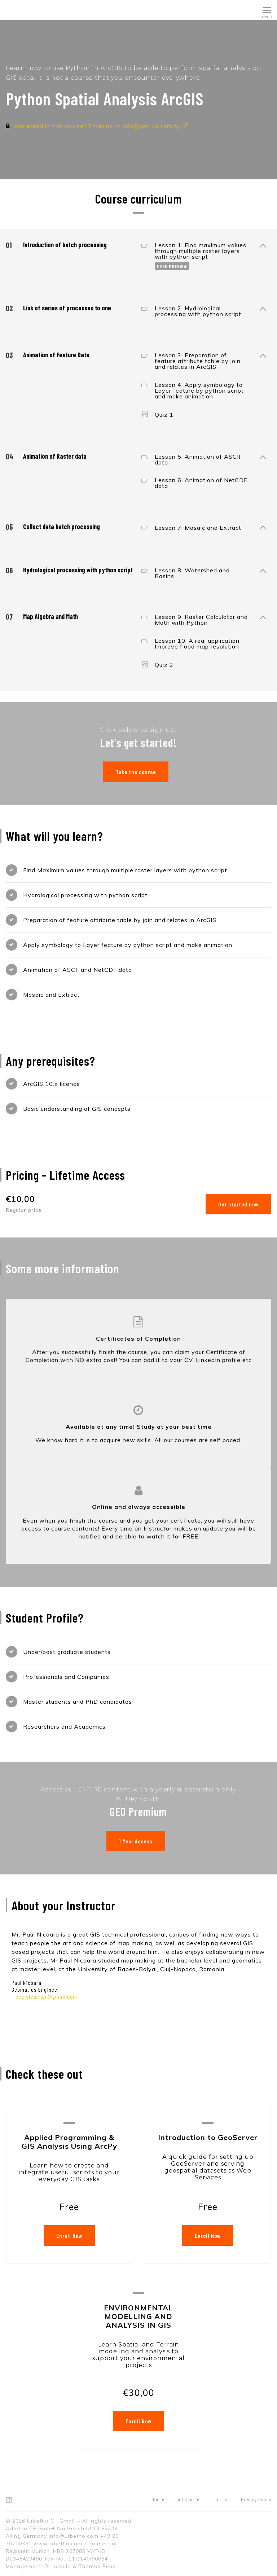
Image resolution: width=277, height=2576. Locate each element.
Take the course (136, 771)
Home (158, 2499)
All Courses (190, 2499)
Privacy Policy (256, 2499)
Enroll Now (69, 2235)
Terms (221, 2499)
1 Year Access (135, 1841)
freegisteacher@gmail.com (44, 1996)
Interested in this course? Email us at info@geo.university (100, 126)
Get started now (238, 1204)
